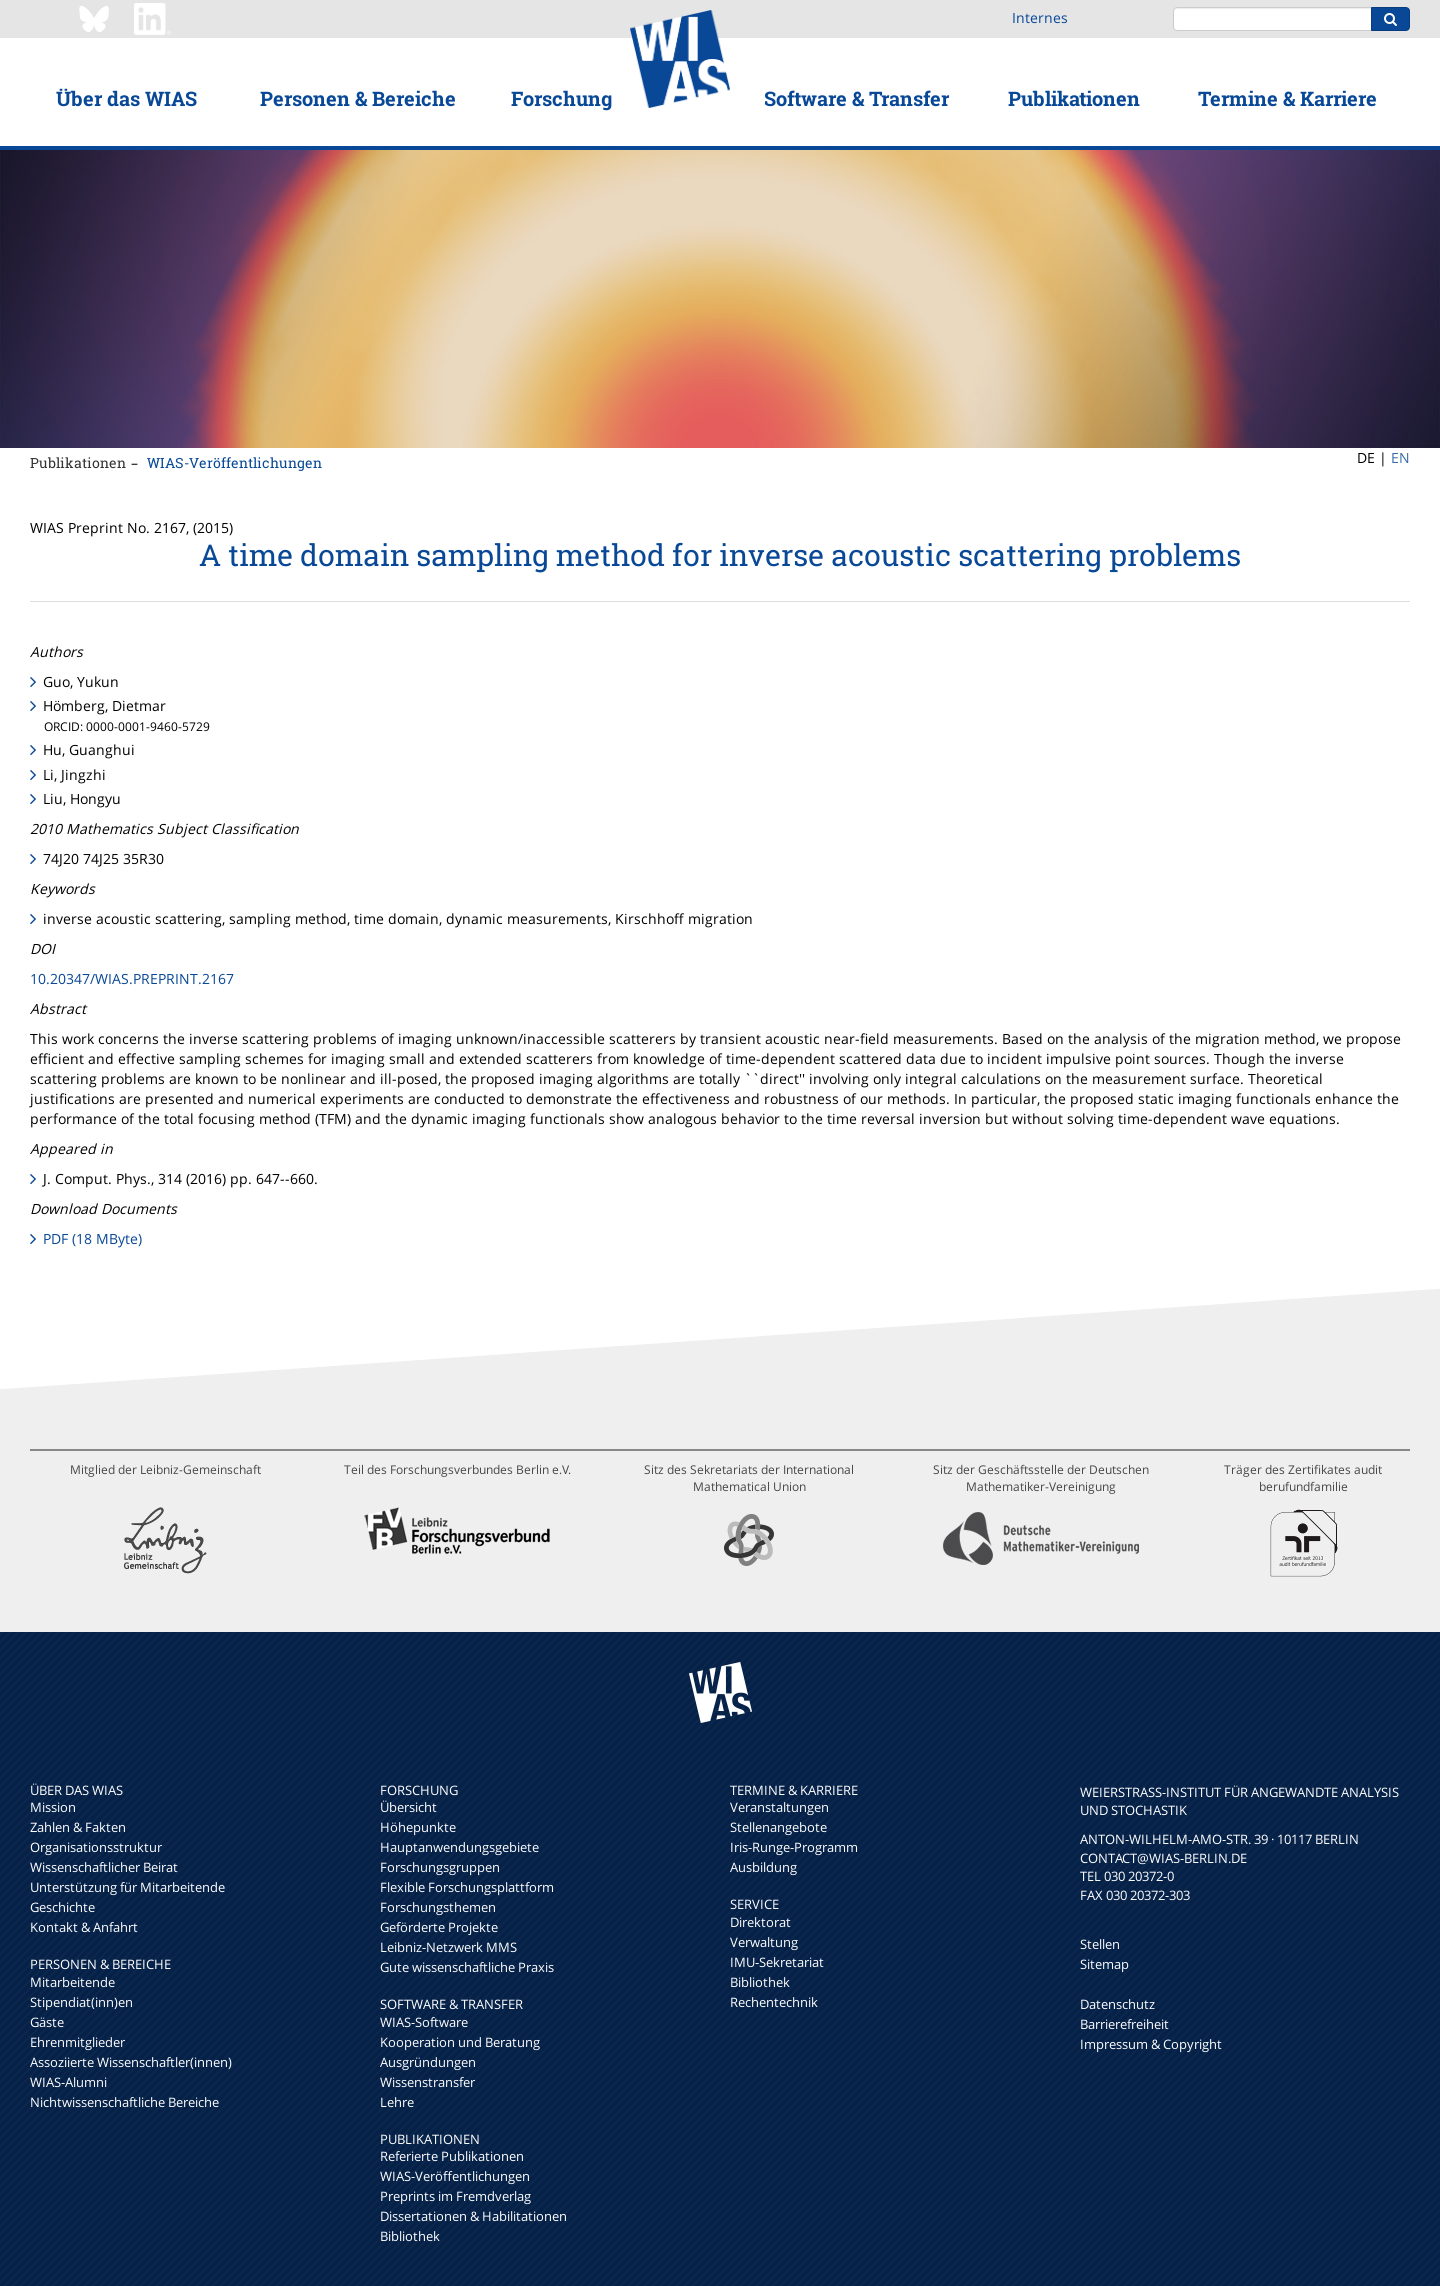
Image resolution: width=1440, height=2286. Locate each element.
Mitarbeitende (72, 1982)
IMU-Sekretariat (777, 1962)
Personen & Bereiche (358, 98)
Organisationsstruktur (96, 1847)
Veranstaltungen (779, 1807)
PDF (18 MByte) (92, 1238)
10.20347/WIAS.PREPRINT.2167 (132, 978)
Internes (1040, 17)
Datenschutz (1117, 2004)
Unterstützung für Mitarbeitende (127, 1887)
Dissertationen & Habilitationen (473, 2216)
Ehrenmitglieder (77, 2042)
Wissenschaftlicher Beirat (104, 1867)
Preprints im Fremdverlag (455, 2196)
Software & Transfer (856, 98)
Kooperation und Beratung (460, 2042)
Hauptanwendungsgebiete (459, 1847)
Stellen (1100, 1944)
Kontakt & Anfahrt (84, 1927)
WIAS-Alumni (68, 2082)
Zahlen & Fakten (78, 1827)
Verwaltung (764, 1942)
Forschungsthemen (438, 1907)
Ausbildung (763, 1867)
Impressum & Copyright (1151, 2044)
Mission (53, 1807)
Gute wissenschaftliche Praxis (467, 1967)
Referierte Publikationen (452, 2156)
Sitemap (1104, 1964)
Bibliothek (410, 2236)
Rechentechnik (774, 2002)
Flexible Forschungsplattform (467, 1887)
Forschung (561, 98)
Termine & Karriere (1287, 98)
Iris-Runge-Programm (794, 1847)
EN (1400, 457)
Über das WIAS (126, 98)
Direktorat (760, 1922)
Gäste (47, 2022)
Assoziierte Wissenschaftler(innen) (131, 2062)
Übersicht (408, 1807)
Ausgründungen (428, 2062)
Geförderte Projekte (439, 1927)
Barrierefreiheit (1124, 2024)
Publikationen (1074, 98)
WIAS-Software (424, 2022)
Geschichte (62, 1907)
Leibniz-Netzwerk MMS (448, 1947)
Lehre (397, 2102)
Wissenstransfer (427, 2082)
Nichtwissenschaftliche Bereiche (124, 2102)
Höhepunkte (418, 1827)
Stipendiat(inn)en (81, 2002)
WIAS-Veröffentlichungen (234, 462)
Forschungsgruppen (440, 1867)
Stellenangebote (778, 1827)
